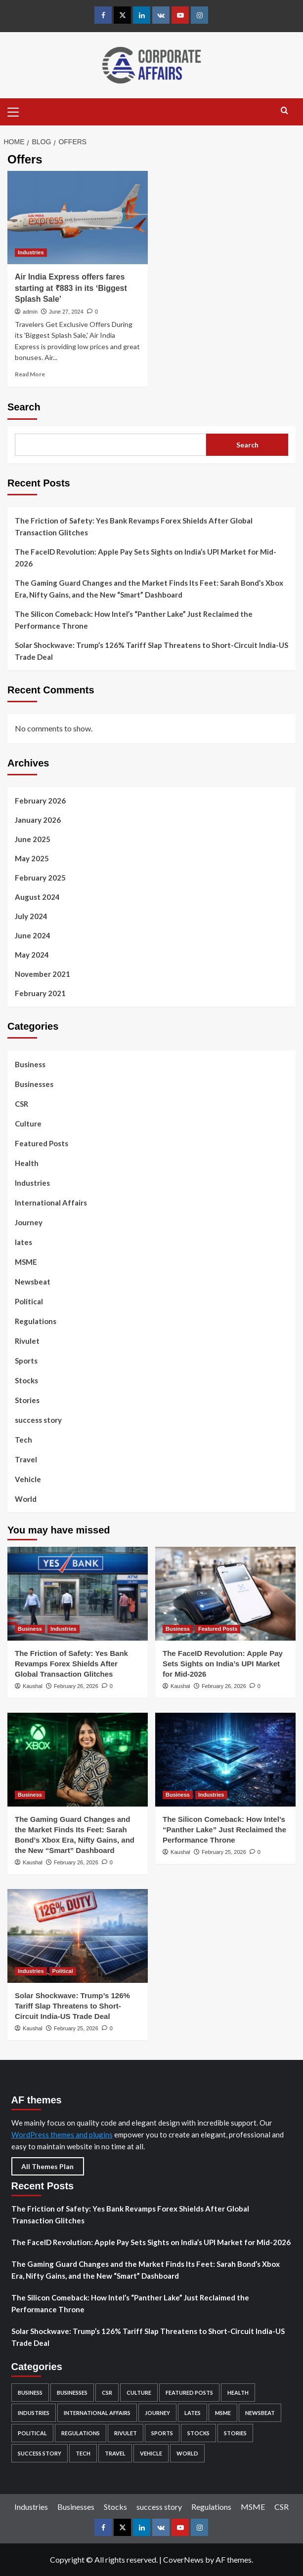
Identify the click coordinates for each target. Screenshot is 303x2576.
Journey (29, 1222)
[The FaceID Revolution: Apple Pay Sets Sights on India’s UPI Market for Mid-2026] (225, 1593)
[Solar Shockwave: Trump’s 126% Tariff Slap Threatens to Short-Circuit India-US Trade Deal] (77, 1935)
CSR (21, 1103)
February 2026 (40, 800)
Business (30, 1064)
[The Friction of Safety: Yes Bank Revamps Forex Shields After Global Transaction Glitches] (77, 1593)
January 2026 (38, 819)
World (26, 1498)
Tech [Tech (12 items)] (83, 2453)
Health (27, 1163)
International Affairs (51, 1202)
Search (24, 407)
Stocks (26, 1380)
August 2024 (37, 896)
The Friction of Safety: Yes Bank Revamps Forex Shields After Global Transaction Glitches (134, 526)
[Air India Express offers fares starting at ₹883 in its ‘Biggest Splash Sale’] (77, 217)
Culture (28, 1123)
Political (29, 1301)
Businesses (34, 1084)
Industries (32, 1182)
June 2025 (32, 839)
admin (30, 312)
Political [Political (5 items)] (32, 2433)
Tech (23, 1439)
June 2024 (32, 935)
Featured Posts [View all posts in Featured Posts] (217, 1629)
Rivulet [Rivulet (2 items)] (125, 2433)
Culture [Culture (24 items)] (139, 2392)
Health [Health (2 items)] (238, 2392)
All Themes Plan (47, 2166)
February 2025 (40, 877)
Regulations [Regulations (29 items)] (80, 2433)
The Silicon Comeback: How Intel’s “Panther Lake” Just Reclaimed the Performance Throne (134, 619)
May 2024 (32, 954)
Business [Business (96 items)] (30, 2392)
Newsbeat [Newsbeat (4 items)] (260, 2413)
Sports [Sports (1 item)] (162, 2433)
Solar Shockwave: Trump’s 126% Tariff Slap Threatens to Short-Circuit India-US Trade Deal (151, 651)
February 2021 (40, 993)
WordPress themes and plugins (62, 2134)
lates (23, 1242)
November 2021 (42, 973)
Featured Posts (41, 1143)
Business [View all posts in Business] (30, 1629)
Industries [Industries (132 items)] (33, 2413)
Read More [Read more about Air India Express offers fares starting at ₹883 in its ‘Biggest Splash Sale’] (30, 374)
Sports (26, 1360)
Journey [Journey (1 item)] (157, 2413)
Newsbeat (32, 1281)
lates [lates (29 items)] (192, 2413)
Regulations (35, 1321)
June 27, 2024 (66, 312)
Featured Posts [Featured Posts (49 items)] (189, 2392)
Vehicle (28, 1479)
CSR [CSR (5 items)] (107, 2392)
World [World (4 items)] (187, 2453)
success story (38, 1419)
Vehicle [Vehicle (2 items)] (151, 2453)
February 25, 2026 (224, 1852)
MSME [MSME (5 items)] (223, 2413)
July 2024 (31, 916)
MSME (26, 1261)
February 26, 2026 (76, 1686)
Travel (26, 1459)
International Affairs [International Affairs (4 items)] (97, 2413)
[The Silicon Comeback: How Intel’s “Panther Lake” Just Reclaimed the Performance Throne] (225, 1759)
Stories (27, 1400)
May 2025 (32, 858)
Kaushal (33, 1686)
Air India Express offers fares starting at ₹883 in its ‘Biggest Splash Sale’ (71, 288)
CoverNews (183, 2559)
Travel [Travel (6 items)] (115, 2453)
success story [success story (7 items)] (39, 2453)
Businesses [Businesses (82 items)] (72, 2392)
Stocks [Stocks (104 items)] (198, 2433)
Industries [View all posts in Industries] (31, 252)
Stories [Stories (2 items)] (235, 2433)
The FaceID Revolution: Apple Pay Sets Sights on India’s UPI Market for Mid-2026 (145, 557)
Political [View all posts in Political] (62, 1971)
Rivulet (27, 1340)
